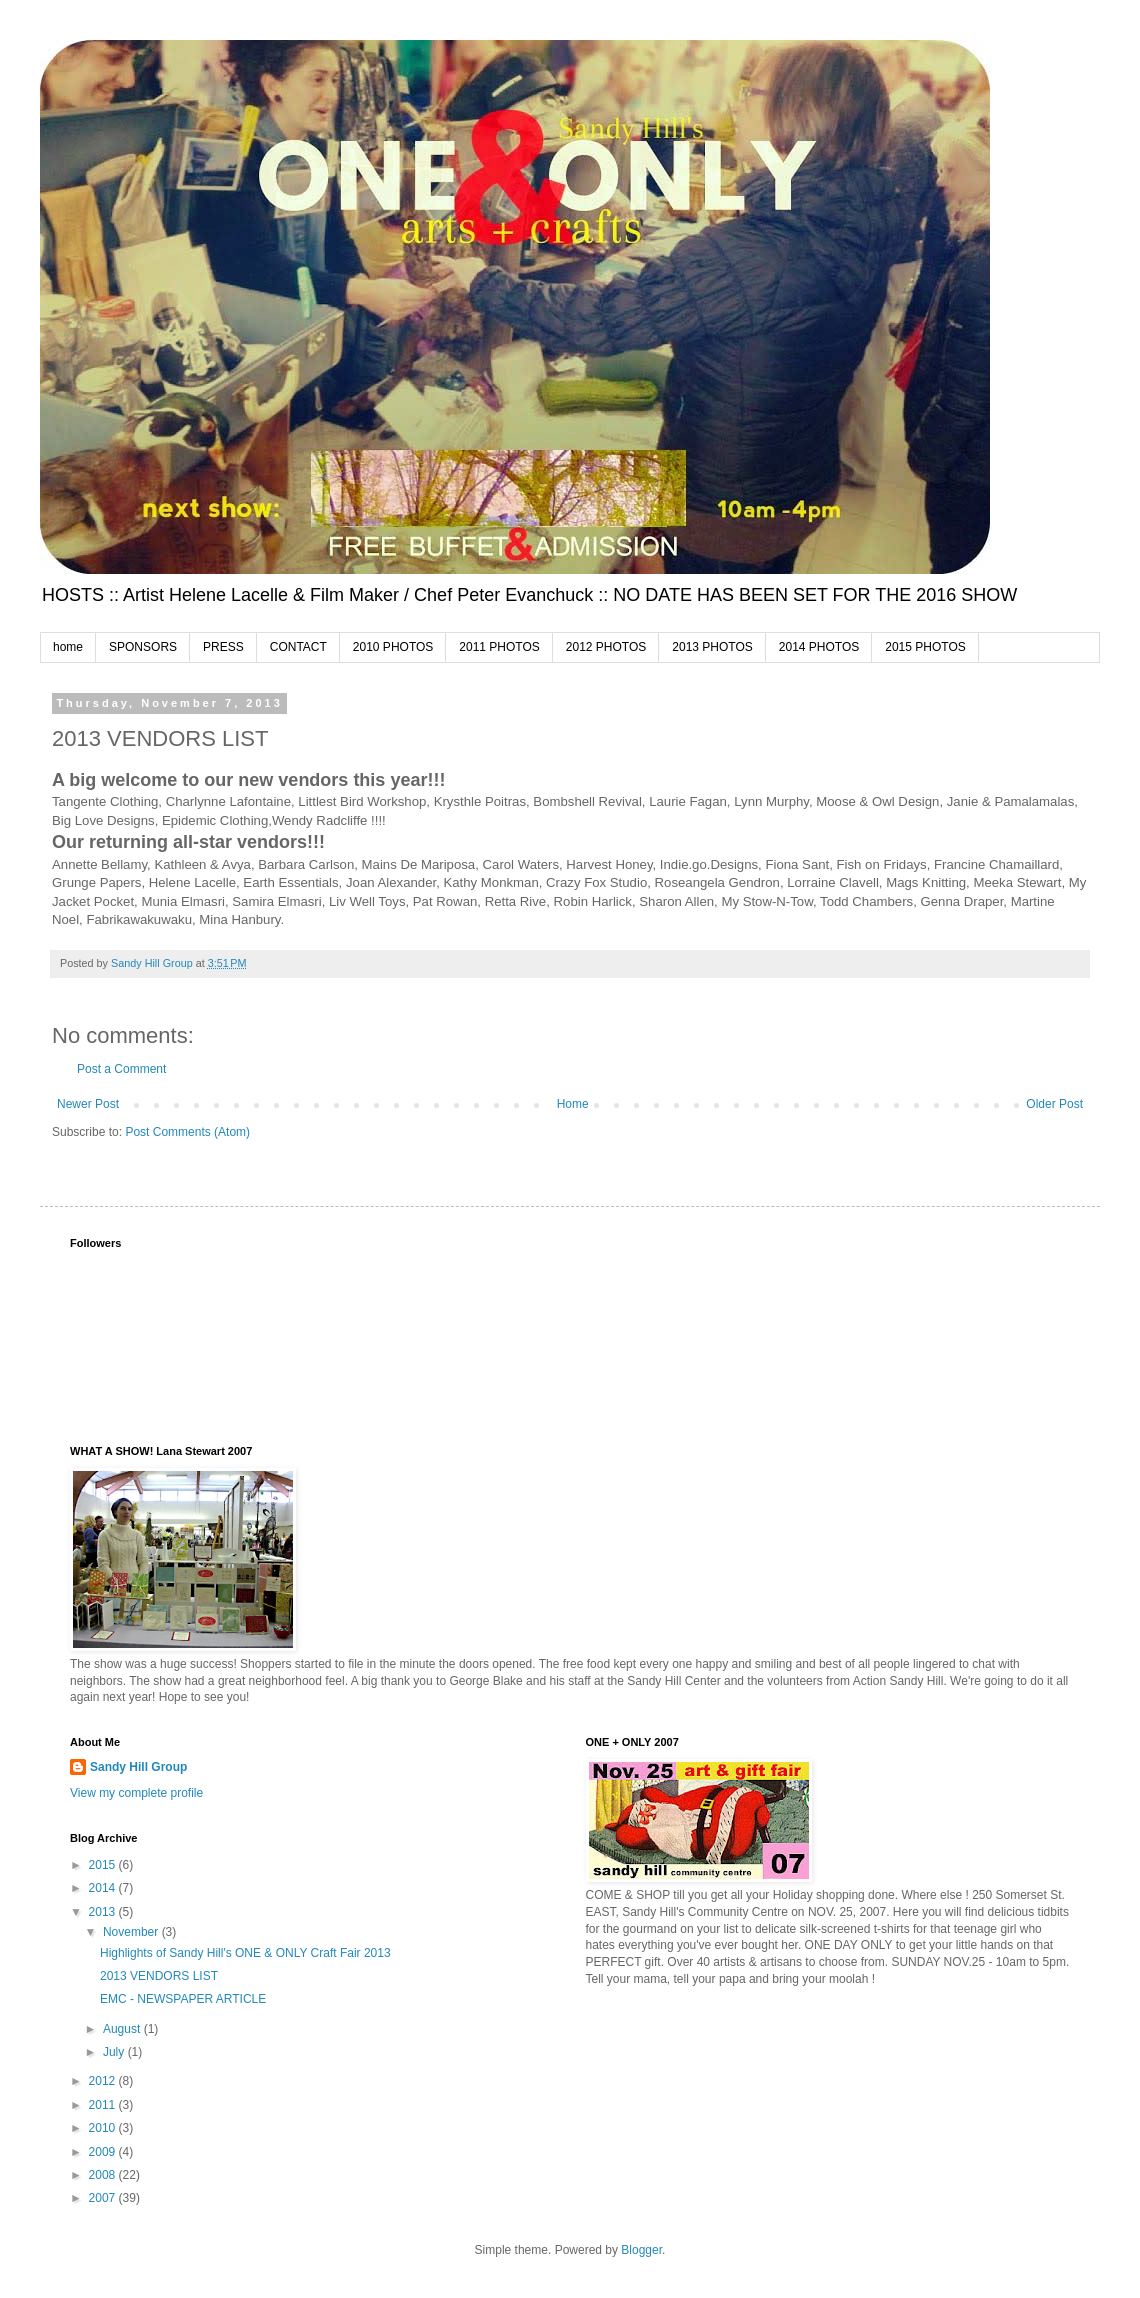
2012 (104, 2081)
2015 (104, 1865)
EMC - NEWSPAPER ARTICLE (183, 1999)
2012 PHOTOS (606, 647)
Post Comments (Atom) (187, 1132)
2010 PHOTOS (393, 647)
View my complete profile (136, 1793)
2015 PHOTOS (925, 647)
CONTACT (298, 647)
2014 (104, 1888)
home (68, 647)
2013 (104, 1912)
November (132, 1932)
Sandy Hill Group (138, 1767)
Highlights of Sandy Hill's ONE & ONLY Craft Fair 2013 (245, 1953)
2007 (104, 2198)
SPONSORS (143, 647)
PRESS (223, 647)
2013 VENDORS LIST (159, 1976)
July (115, 2052)
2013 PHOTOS (712, 647)
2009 (104, 2152)
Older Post (1054, 1104)
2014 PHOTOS (819, 647)
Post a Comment (121, 1069)
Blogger (641, 2250)
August (123, 2029)
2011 (104, 2105)
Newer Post (88, 1104)
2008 (104, 2175)
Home (573, 1104)
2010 (104, 2128)
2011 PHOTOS (499, 647)
